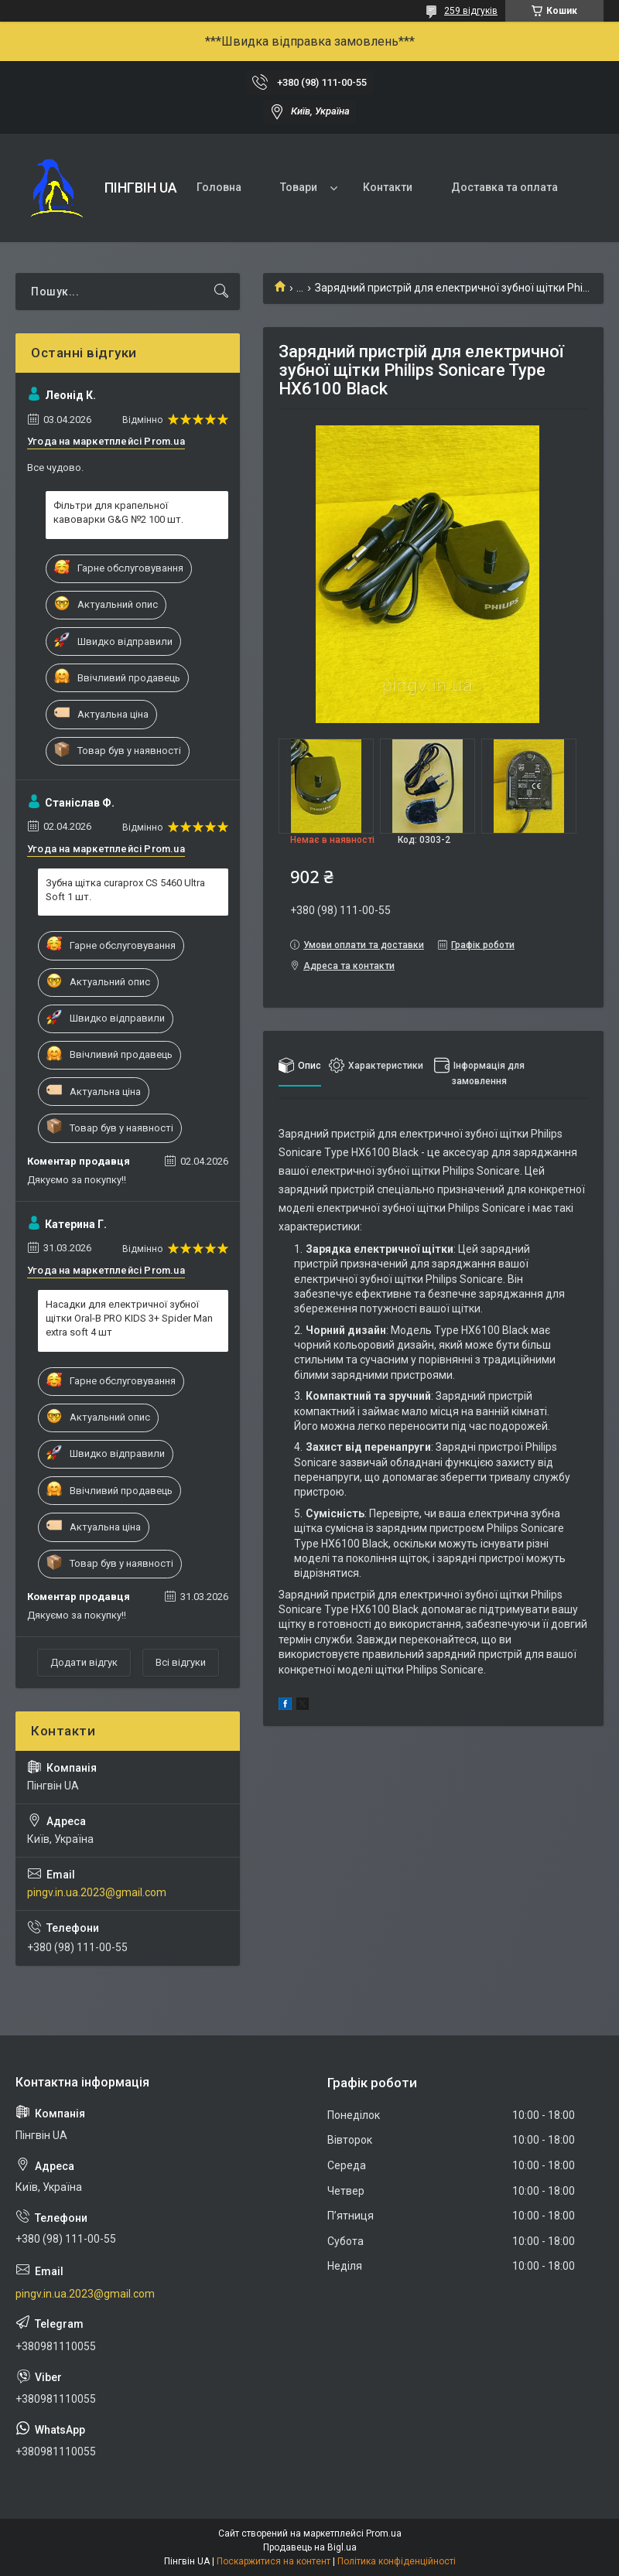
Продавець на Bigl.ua (310, 2547)
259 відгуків (471, 10)
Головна (219, 187)
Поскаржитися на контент (273, 2561)
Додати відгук (84, 1662)
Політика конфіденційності (396, 2561)
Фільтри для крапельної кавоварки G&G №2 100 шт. (118, 512)
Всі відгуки (181, 1662)
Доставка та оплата (504, 187)
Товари (298, 187)
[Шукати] (221, 291)
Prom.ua (384, 2533)
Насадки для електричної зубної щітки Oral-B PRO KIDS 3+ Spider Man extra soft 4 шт (129, 1318)
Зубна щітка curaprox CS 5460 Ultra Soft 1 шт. (125, 889)
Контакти (387, 187)
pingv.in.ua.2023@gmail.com (96, 1892)
